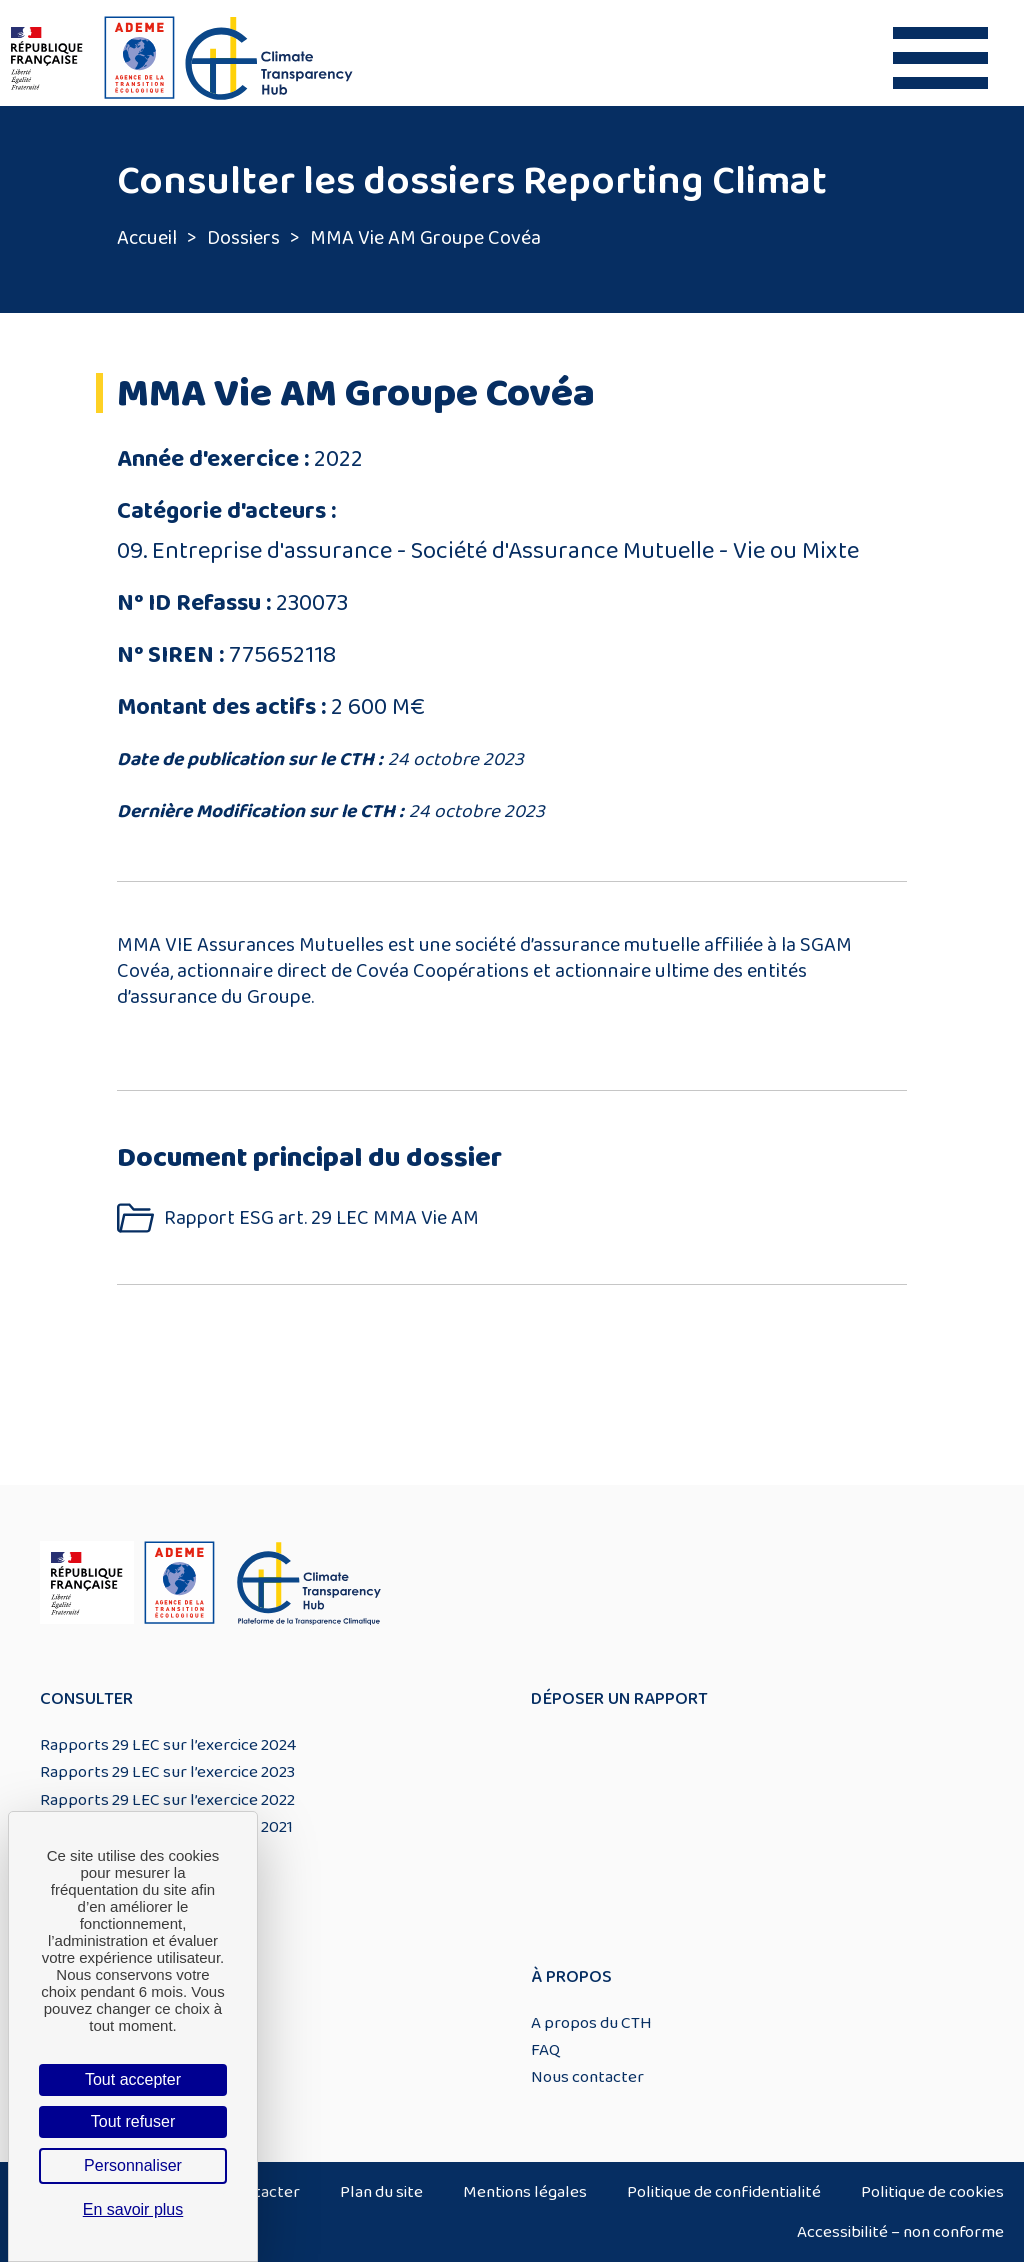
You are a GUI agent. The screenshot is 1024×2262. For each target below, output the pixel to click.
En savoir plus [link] (133, 2209)
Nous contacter (587, 2077)
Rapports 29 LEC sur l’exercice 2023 (167, 1772)
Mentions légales (525, 2192)
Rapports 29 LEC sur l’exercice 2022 (167, 1800)
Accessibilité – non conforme (900, 2232)
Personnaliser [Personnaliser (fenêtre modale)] (133, 2165)
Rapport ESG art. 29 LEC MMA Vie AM (321, 1218)
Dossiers (243, 238)
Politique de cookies (932, 2192)
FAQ (545, 2050)
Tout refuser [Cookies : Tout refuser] (133, 2121)
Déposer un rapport (619, 1699)
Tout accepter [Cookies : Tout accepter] (133, 2079)
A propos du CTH (591, 2023)
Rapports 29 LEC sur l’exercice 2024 (168, 1745)
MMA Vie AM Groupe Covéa (425, 238)
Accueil (147, 238)
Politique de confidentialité (724, 2192)
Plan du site (381, 2192)
